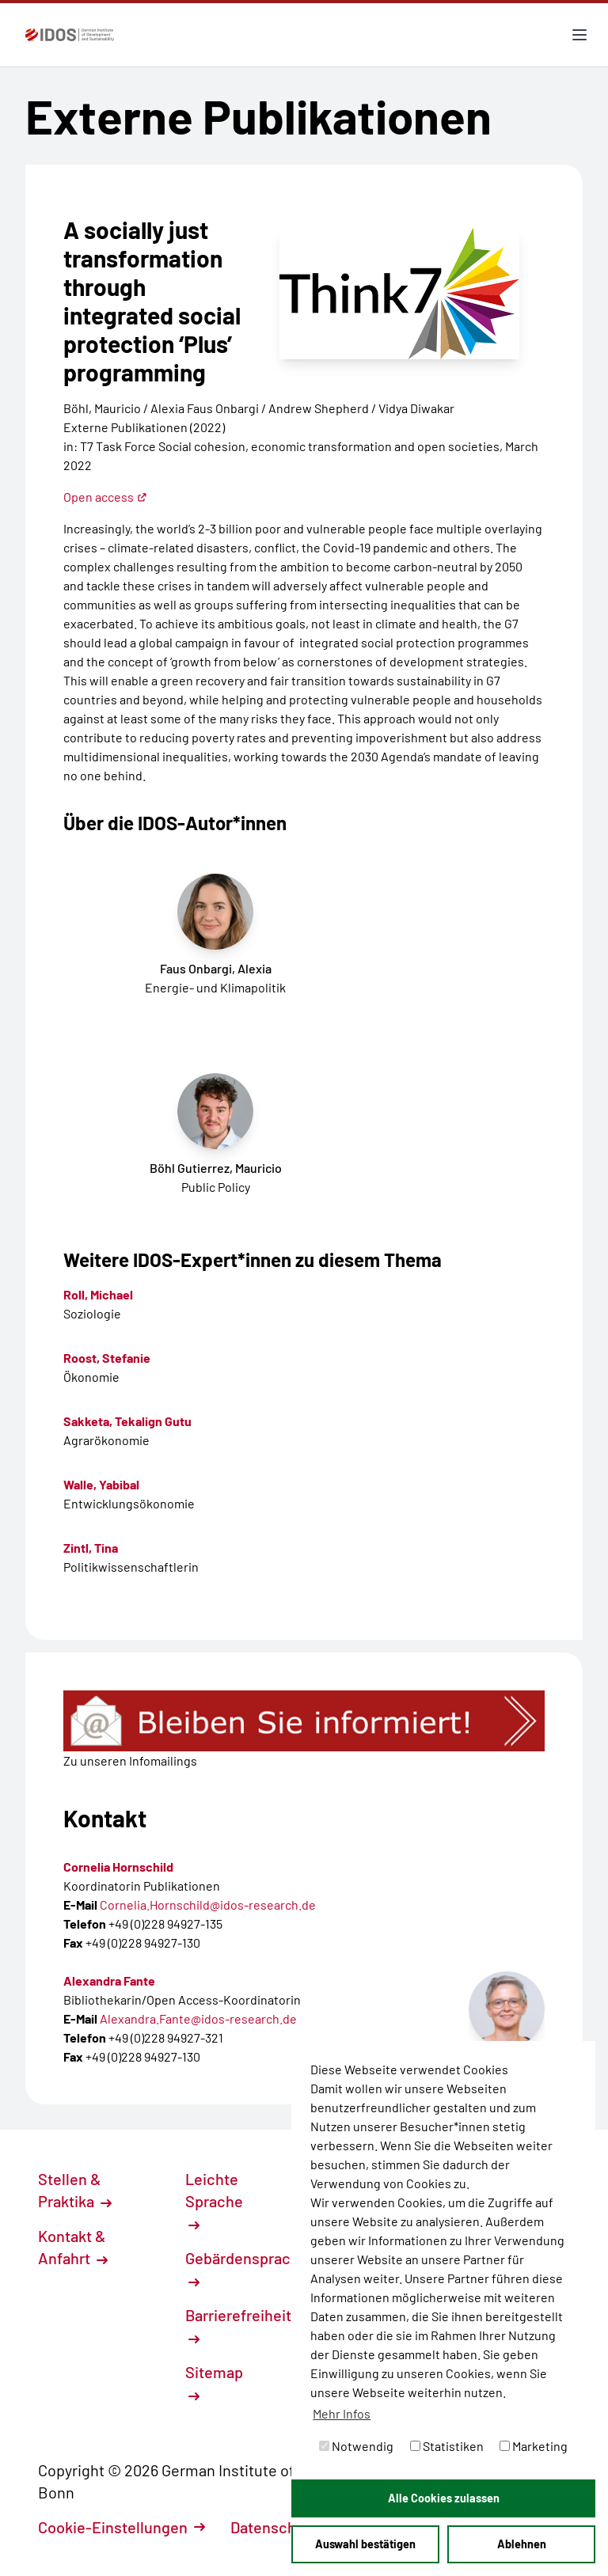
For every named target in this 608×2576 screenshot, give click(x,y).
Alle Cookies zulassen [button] (444, 2498)
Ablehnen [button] (521, 2544)
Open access (105, 496)
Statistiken (447, 2445)
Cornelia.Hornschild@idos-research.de (208, 1904)
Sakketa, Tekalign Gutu (127, 1420)
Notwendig (356, 2445)
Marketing (534, 2445)
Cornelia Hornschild (118, 1866)
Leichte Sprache (214, 2200)
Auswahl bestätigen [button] (365, 2544)
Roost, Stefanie (106, 1357)
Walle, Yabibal (101, 1484)
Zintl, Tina (90, 1547)
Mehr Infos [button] (341, 2413)
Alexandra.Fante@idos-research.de (198, 2018)
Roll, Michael (98, 1294)
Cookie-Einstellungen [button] (121, 2526)
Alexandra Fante (109, 1980)
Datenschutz (282, 2526)
